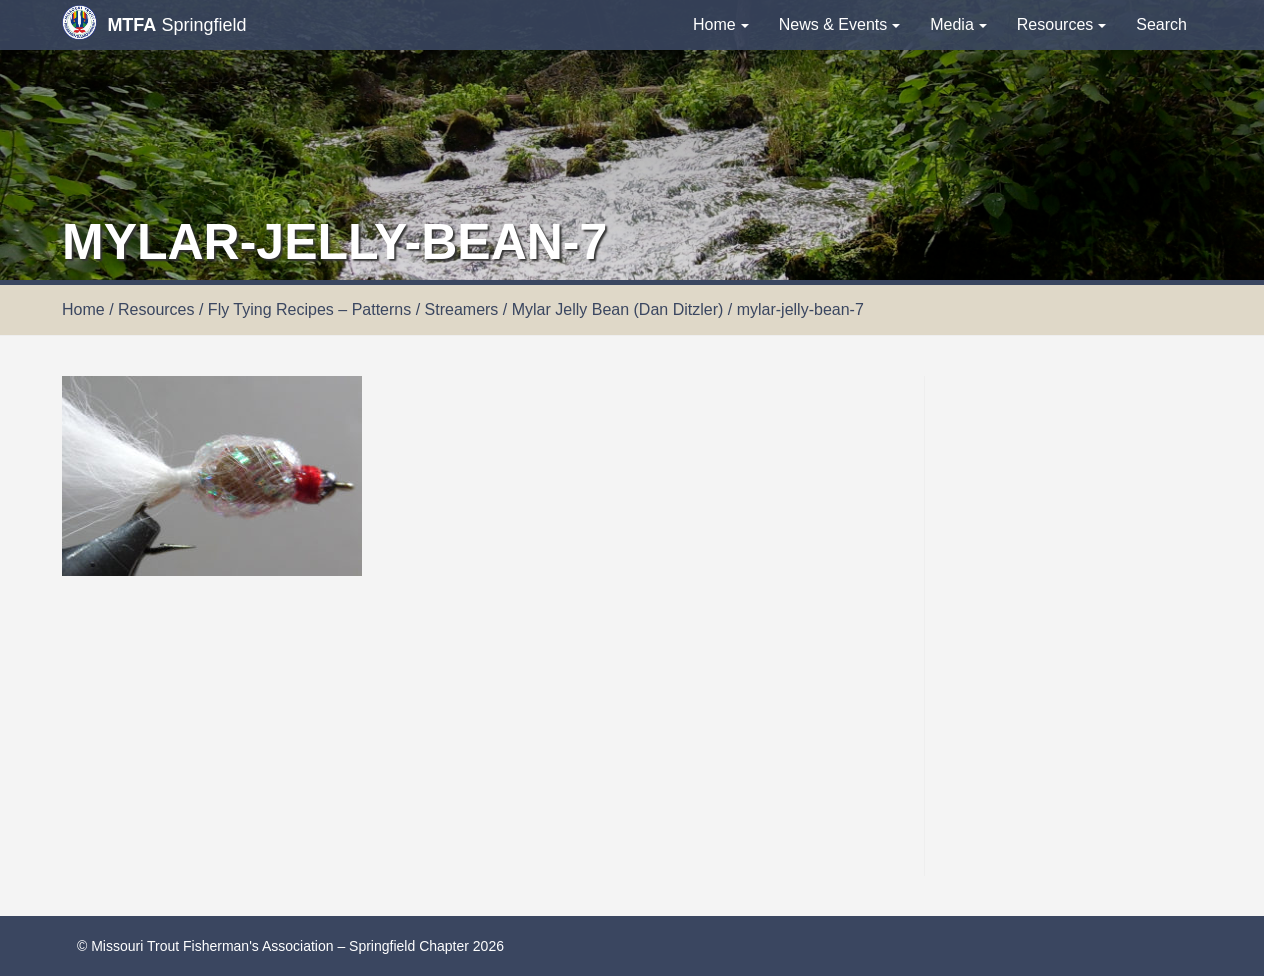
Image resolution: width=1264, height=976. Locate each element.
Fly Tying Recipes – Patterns (309, 309)
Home (721, 24)
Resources (1061, 24)
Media (958, 24)
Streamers (462, 309)
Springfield (154, 22)
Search (1161, 24)
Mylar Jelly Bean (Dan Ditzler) (618, 309)
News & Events (839, 24)
